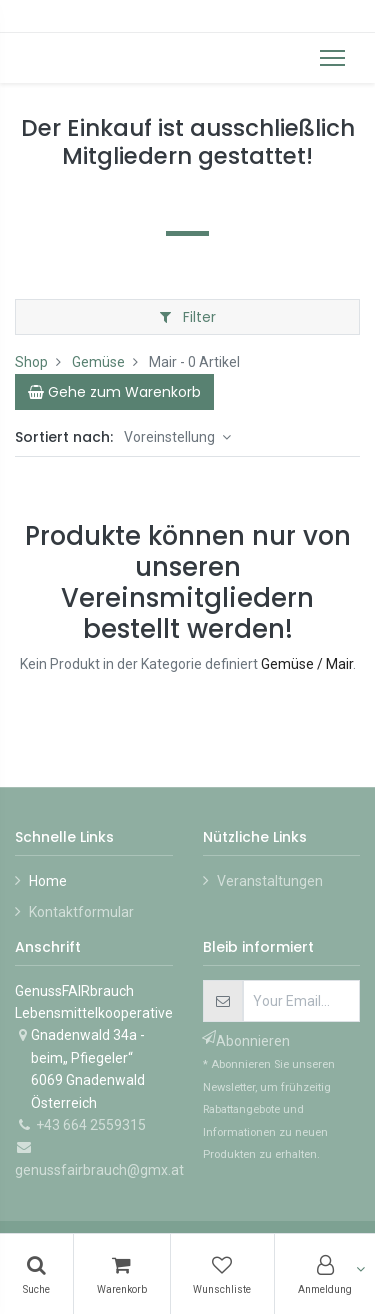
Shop (31, 362)
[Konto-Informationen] (325, 1274)
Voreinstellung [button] (171, 437)
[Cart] (114, 392)
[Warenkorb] (122, 1274)
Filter (188, 317)
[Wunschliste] (223, 1274)
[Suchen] (36, 1274)
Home (48, 881)
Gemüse (98, 362)
